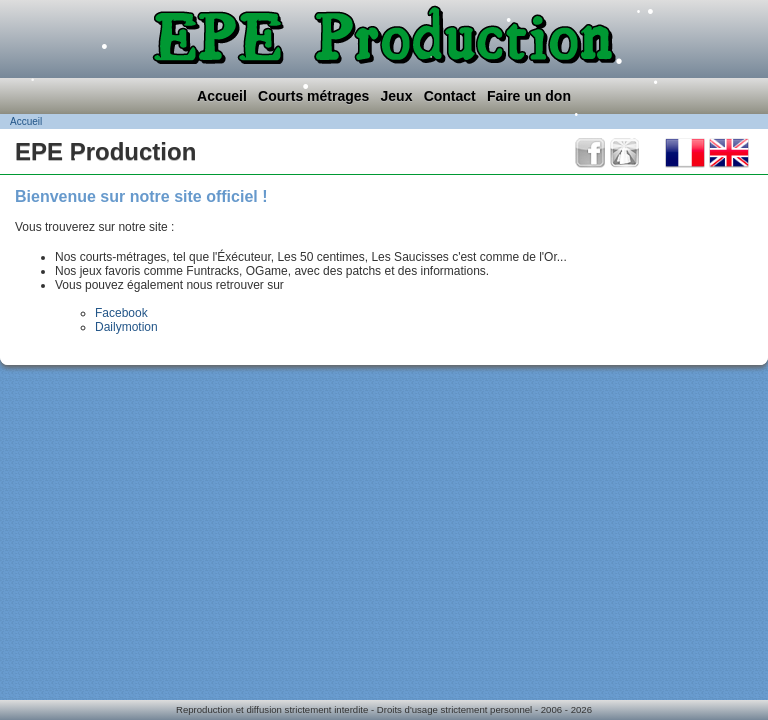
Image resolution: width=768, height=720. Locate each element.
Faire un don (529, 96)
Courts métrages (313, 96)
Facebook (121, 313)
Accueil (222, 96)
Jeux (397, 96)
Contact (450, 96)
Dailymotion (126, 327)
